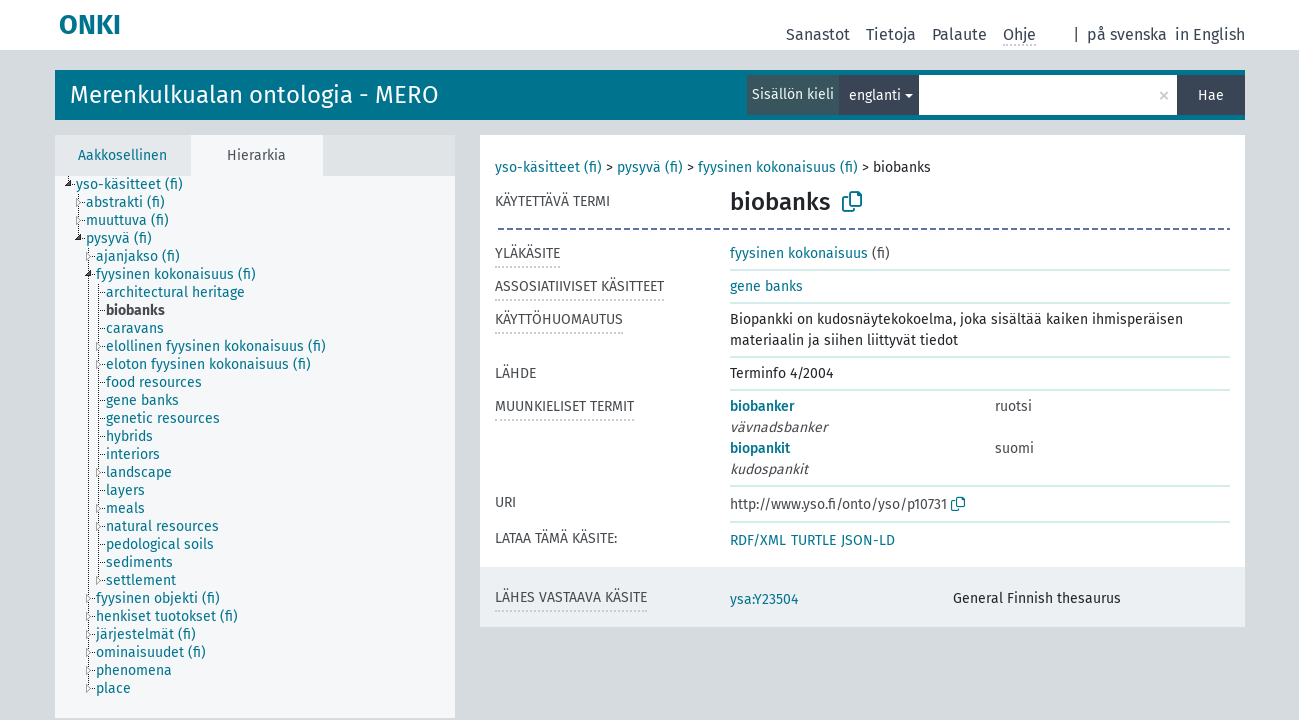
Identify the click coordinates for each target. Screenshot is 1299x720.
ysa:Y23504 (764, 599)
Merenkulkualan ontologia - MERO (254, 95)
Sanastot (818, 34)
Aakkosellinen (122, 155)
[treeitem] (138, 185)
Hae (1211, 95)
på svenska (1127, 34)
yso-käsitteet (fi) (548, 167)
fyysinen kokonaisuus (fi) (778, 167)
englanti (875, 95)
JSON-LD (868, 540)
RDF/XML (758, 540)
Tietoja (891, 34)
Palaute (959, 34)
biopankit (760, 448)
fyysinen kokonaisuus (799, 253)
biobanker (762, 406)
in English (1210, 34)
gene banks (766, 286)
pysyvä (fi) (650, 167)
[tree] (255, 447)
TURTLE (813, 540)
